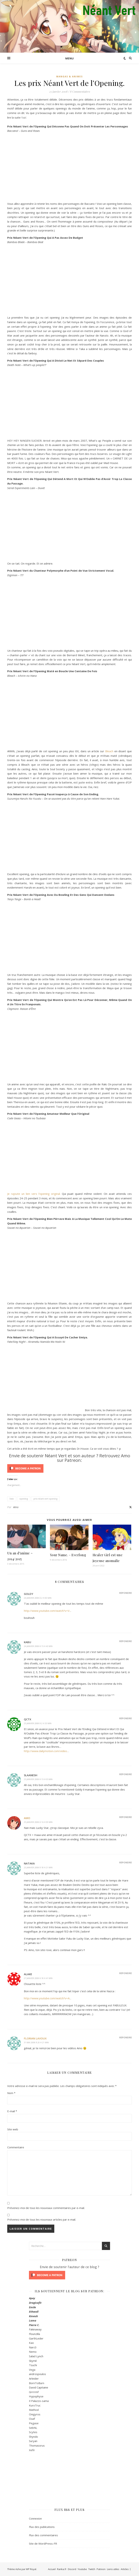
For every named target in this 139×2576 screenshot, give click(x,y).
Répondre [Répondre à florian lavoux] (125, 2037)
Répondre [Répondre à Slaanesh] (125, 1774)
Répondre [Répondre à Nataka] (125, 1862)
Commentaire (15, 2147)
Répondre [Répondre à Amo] (125, 1817)
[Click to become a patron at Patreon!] (69, 1468)
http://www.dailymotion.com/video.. (46, 1751)
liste (12, 1498)
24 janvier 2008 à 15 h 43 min (38, 1646)
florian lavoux (35, 2038)
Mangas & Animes (69, 76)
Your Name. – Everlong (68, 1555)
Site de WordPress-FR (43, 2543)
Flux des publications (42, 2527)
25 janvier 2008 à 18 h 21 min (38, 1867)
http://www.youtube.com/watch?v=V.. (47, 1610)
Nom (11, 2093)
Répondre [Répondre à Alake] (125, 1973)
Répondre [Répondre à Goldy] (125, 1593)
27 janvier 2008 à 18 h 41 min (38, 1978)
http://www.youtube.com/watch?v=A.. (47, 1998)
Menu (69, 58)
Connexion (35, 2518)
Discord (72, 2569)
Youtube (82, 2569)
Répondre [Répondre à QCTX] (125, 1718)
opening (23, 1498)
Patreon (101, 2569)
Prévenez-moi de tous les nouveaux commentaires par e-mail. (46, 2208)
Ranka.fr (61, 2569)
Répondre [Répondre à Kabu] (125, 1641)
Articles (125, 2569)
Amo (16, 1507)
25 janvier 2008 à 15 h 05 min (38, 1779)
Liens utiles (113, 2569)
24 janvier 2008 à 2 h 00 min (37, 1597)
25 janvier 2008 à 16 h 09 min (38, 1822)
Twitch (91, 2569)
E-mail (12, 2111)
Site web (12, 2129)
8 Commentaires (80, 91)
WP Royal (31, 2569)
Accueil (52, 2569)
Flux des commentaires (43, 2535)
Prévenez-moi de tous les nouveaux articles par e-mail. (41, 2219)
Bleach (109, 751)
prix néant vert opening (45, 1498)
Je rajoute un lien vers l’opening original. (33, 1194)
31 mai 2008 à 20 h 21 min (36, 2042)
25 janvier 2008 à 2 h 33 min (37, 1723)
